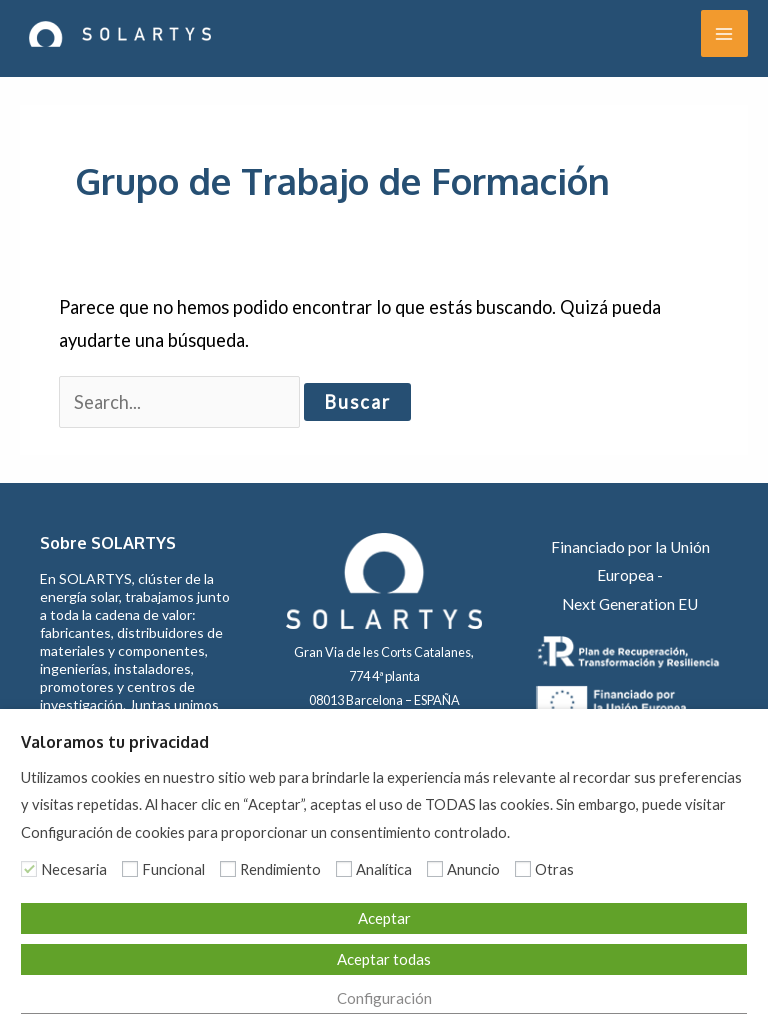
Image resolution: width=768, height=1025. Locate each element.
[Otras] (523, 869)
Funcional (173, 869)
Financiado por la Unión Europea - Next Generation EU (630, 576)
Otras (554, 869)
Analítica (384, 869)
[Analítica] (344, 869)
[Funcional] (130, 869)
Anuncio (473, 869)
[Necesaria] (29, 869)
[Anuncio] (435, 869)
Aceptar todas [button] (384, 959)
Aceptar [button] (384, 918)
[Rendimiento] (228, 869)
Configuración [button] (384, 998)
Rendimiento (280, 869)
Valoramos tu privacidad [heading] (115, 742)
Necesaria (74, 869)
